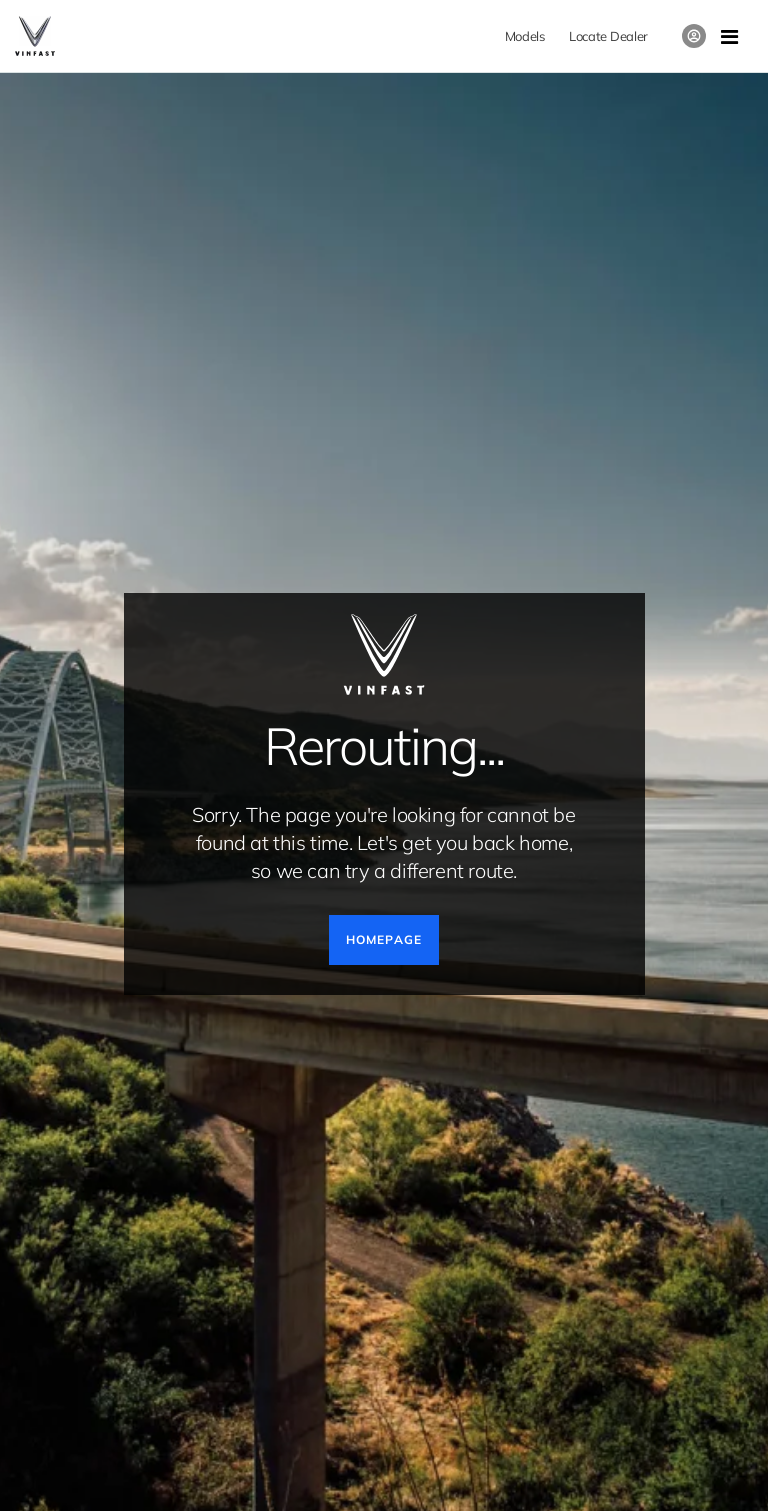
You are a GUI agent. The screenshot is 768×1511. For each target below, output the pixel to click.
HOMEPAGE (384, 939)
